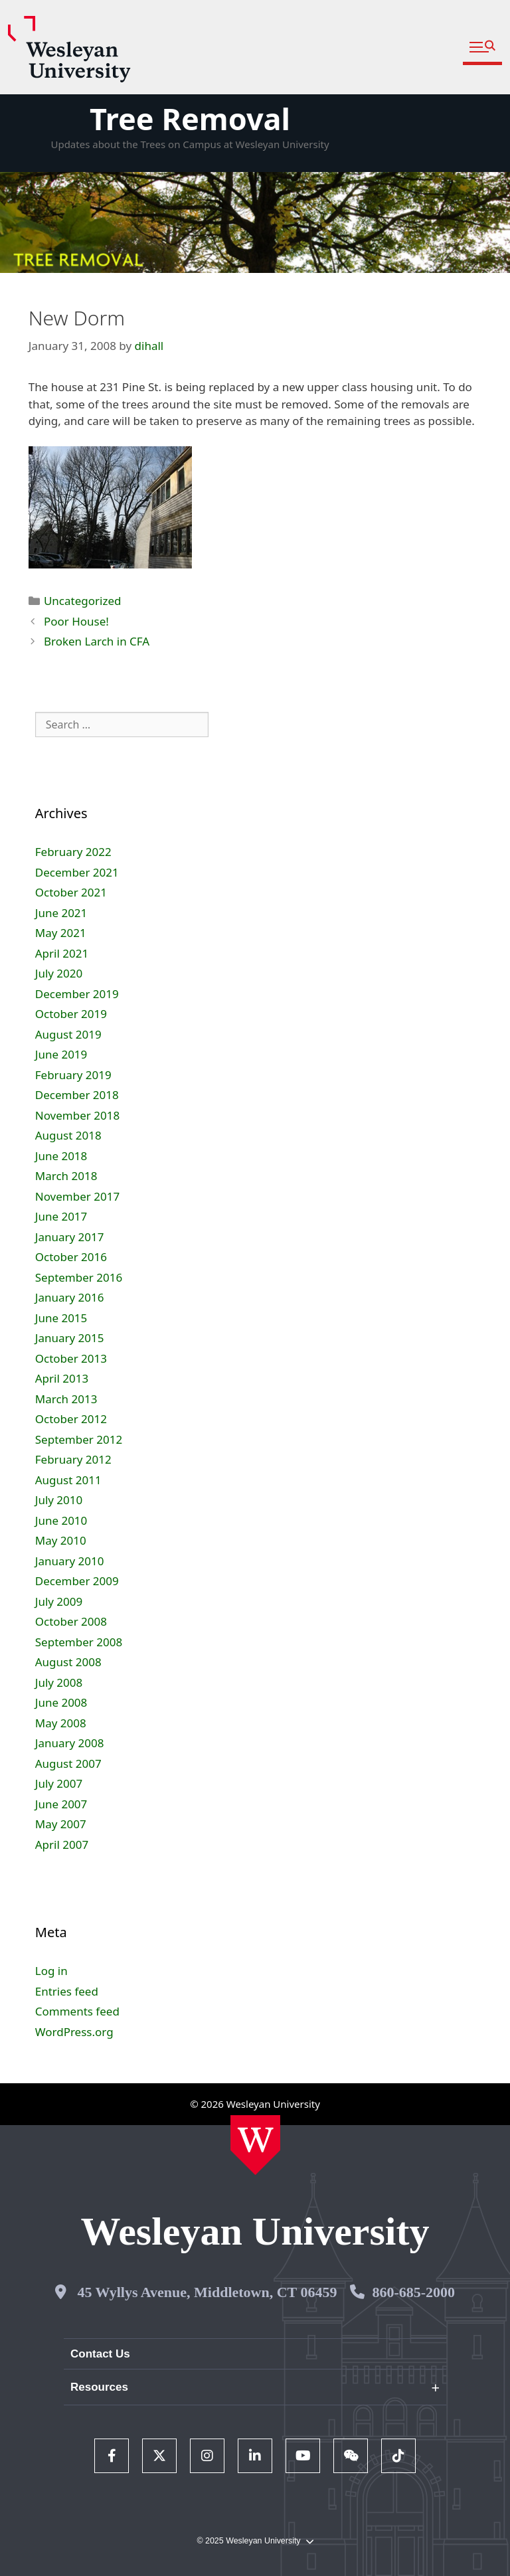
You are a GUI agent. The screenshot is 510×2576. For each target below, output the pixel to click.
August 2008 (68, 1662)
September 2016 (78, 1277)
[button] (482, 47)
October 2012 (71, 1418)
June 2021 (61, 912)
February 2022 (73, 851)
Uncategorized (83, 600)
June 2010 (61, 1520)
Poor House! (76, 621)
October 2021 (71, 892)
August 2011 (68, 1480)
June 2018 (61, 1155)
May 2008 (60, 1723)
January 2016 (69, 1297)
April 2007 (61, 1844)
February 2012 (73, 1459)
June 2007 (61, 1804)
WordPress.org (74, 2031)
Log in (51, 1970)
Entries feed (66, 1991)
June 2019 (61, 1054)
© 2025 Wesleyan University (255, 2541)
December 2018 (77, 1094)
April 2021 (61, 953)
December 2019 (77, 993)
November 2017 (77, 1196)
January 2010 (69, 1561)
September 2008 (78, 1642)
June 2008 (61, 1702)
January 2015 (69, 1337)
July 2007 (59, 1783)
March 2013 (66, 1399)
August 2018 (68, 1135)
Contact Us (100, 2354)
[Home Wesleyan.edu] (255, 2145)
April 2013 (61, 1378)
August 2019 (68, 1034)
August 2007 (68, 1763)
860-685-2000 (413, 2292)
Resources (99, 2387)
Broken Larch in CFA (96, 641)
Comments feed (77, 2011)
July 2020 (59, 973)
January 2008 (69, 1743)
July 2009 (59, 1601)
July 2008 (59, 1682)
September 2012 (78, 1439)
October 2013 (71, 1358)
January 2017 (69, 1237)
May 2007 (60, 1824)
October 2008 (71, 1621)
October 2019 (71, 1013)
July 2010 (59, 1499)
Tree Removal (190, 118)
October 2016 (71, 1256)
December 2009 (77, 1581)
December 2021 (77, 872)
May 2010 (60, 1540)
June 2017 (61, 1216)
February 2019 (73, 1074)
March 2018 (66, 1175)
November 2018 (77, 1115)
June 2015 (61, 1318)
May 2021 (60, 932)
